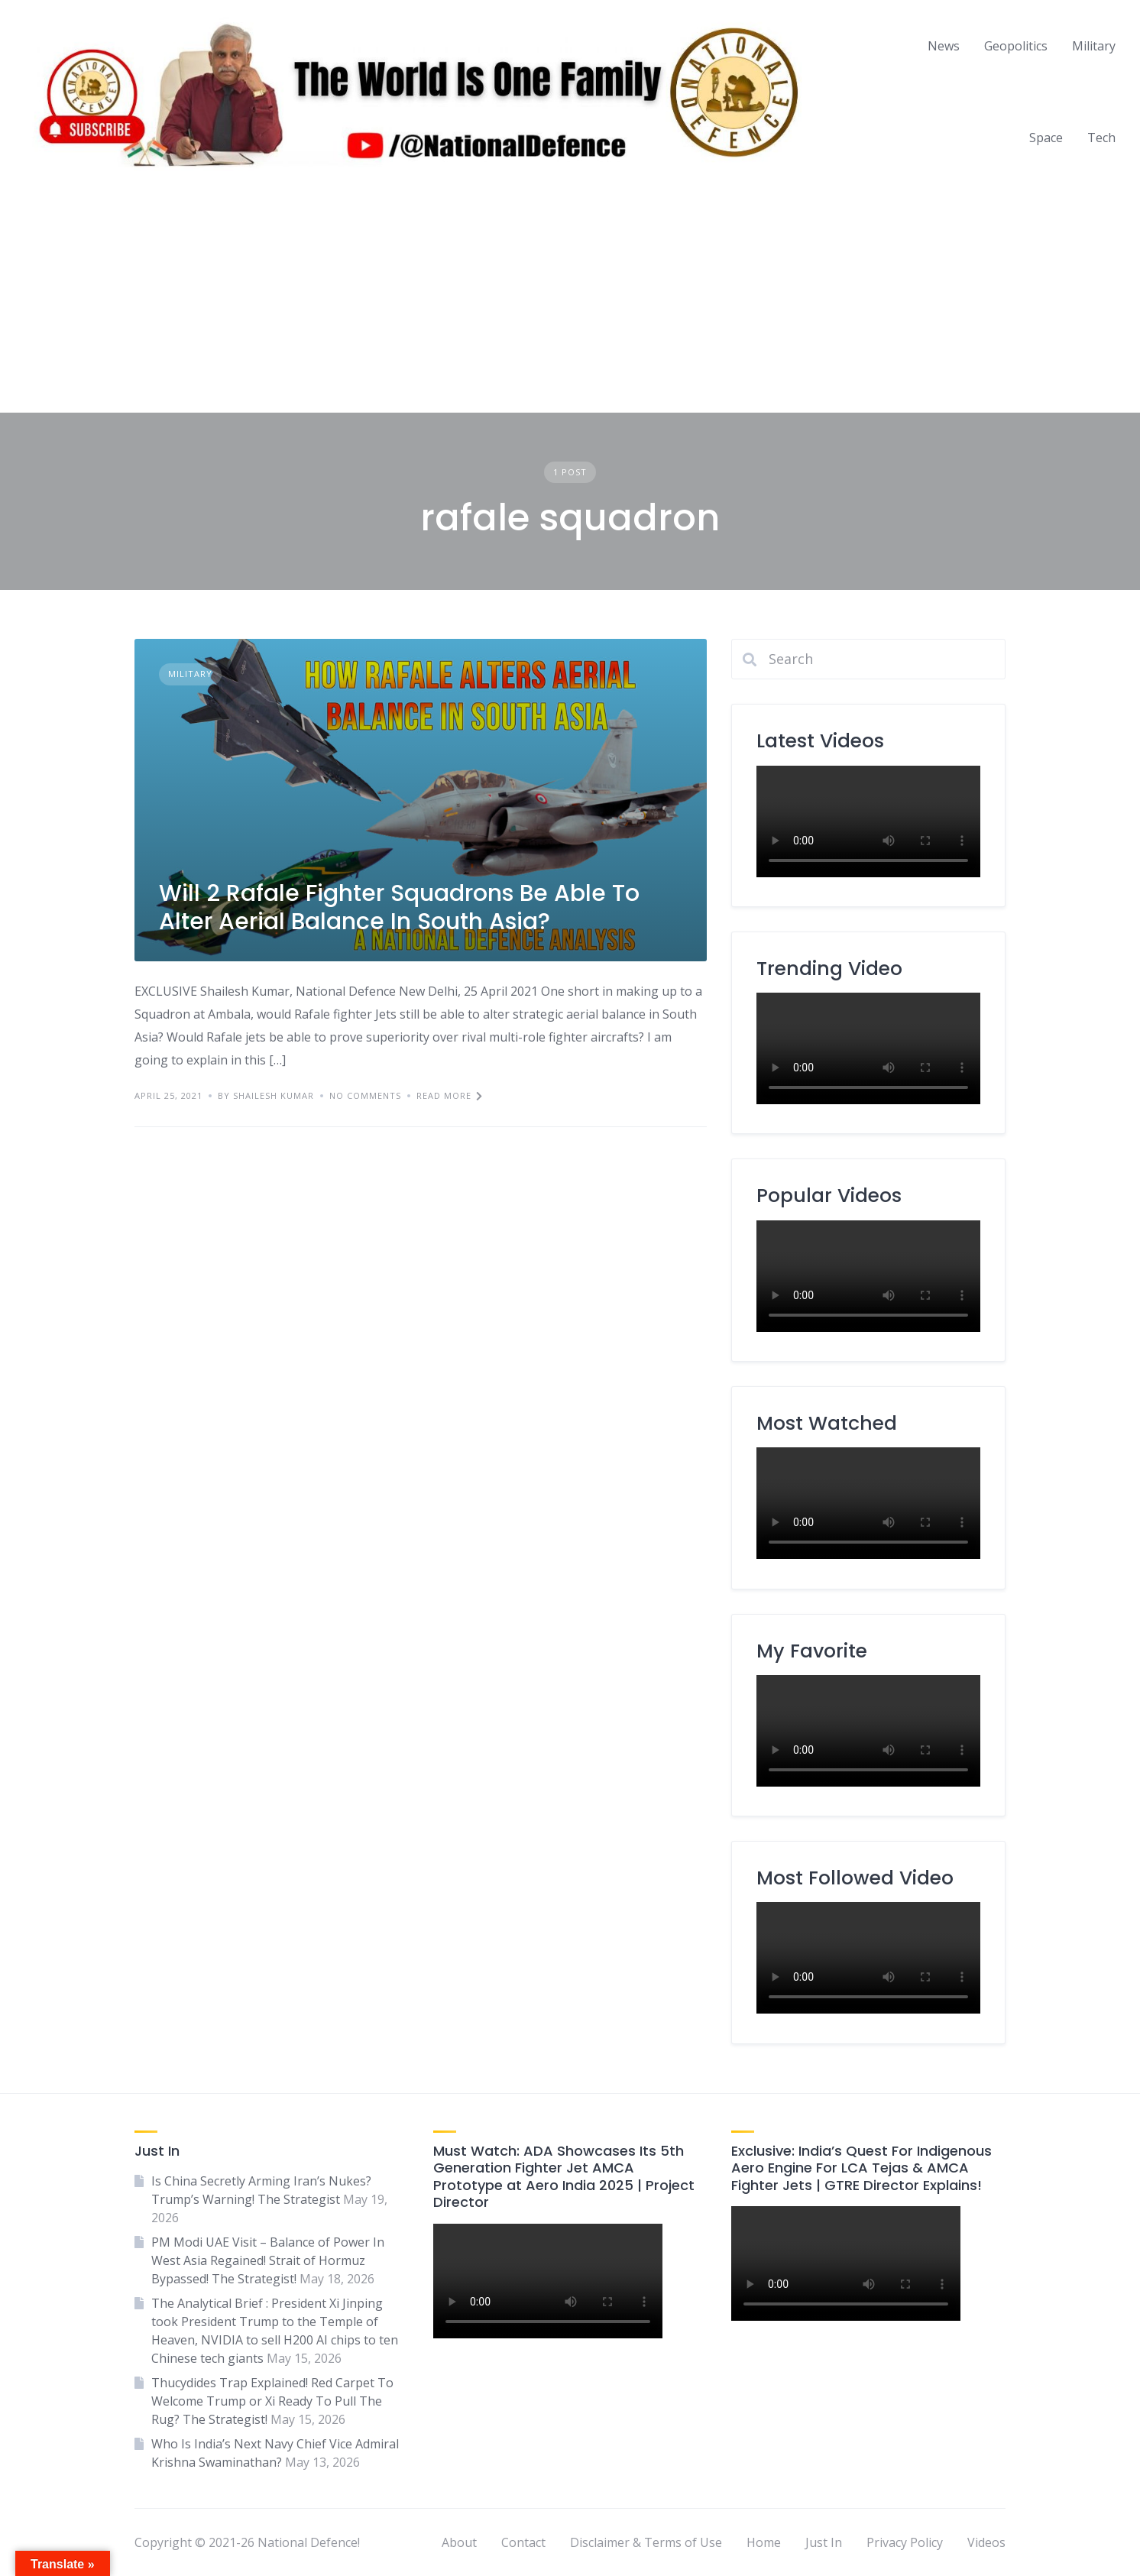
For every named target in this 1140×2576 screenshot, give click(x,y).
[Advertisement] (570, 298)
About (459, 2542)
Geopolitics (1016, 45)
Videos (986, 2542)
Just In (823, 2542)
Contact (523, 2542)
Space (1046, 137)
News (944, 45)
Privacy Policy (904, 2542)
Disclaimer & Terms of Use (646, 2542)
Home (764, 2542)
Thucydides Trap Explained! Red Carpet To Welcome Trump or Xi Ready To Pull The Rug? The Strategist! (272, 2401)
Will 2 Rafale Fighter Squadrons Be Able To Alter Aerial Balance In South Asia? (399, 907)
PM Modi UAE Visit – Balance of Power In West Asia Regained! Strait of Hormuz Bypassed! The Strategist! (267, 2260)
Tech (1101, 137)
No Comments (365, 1095)
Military (1094, 45)
